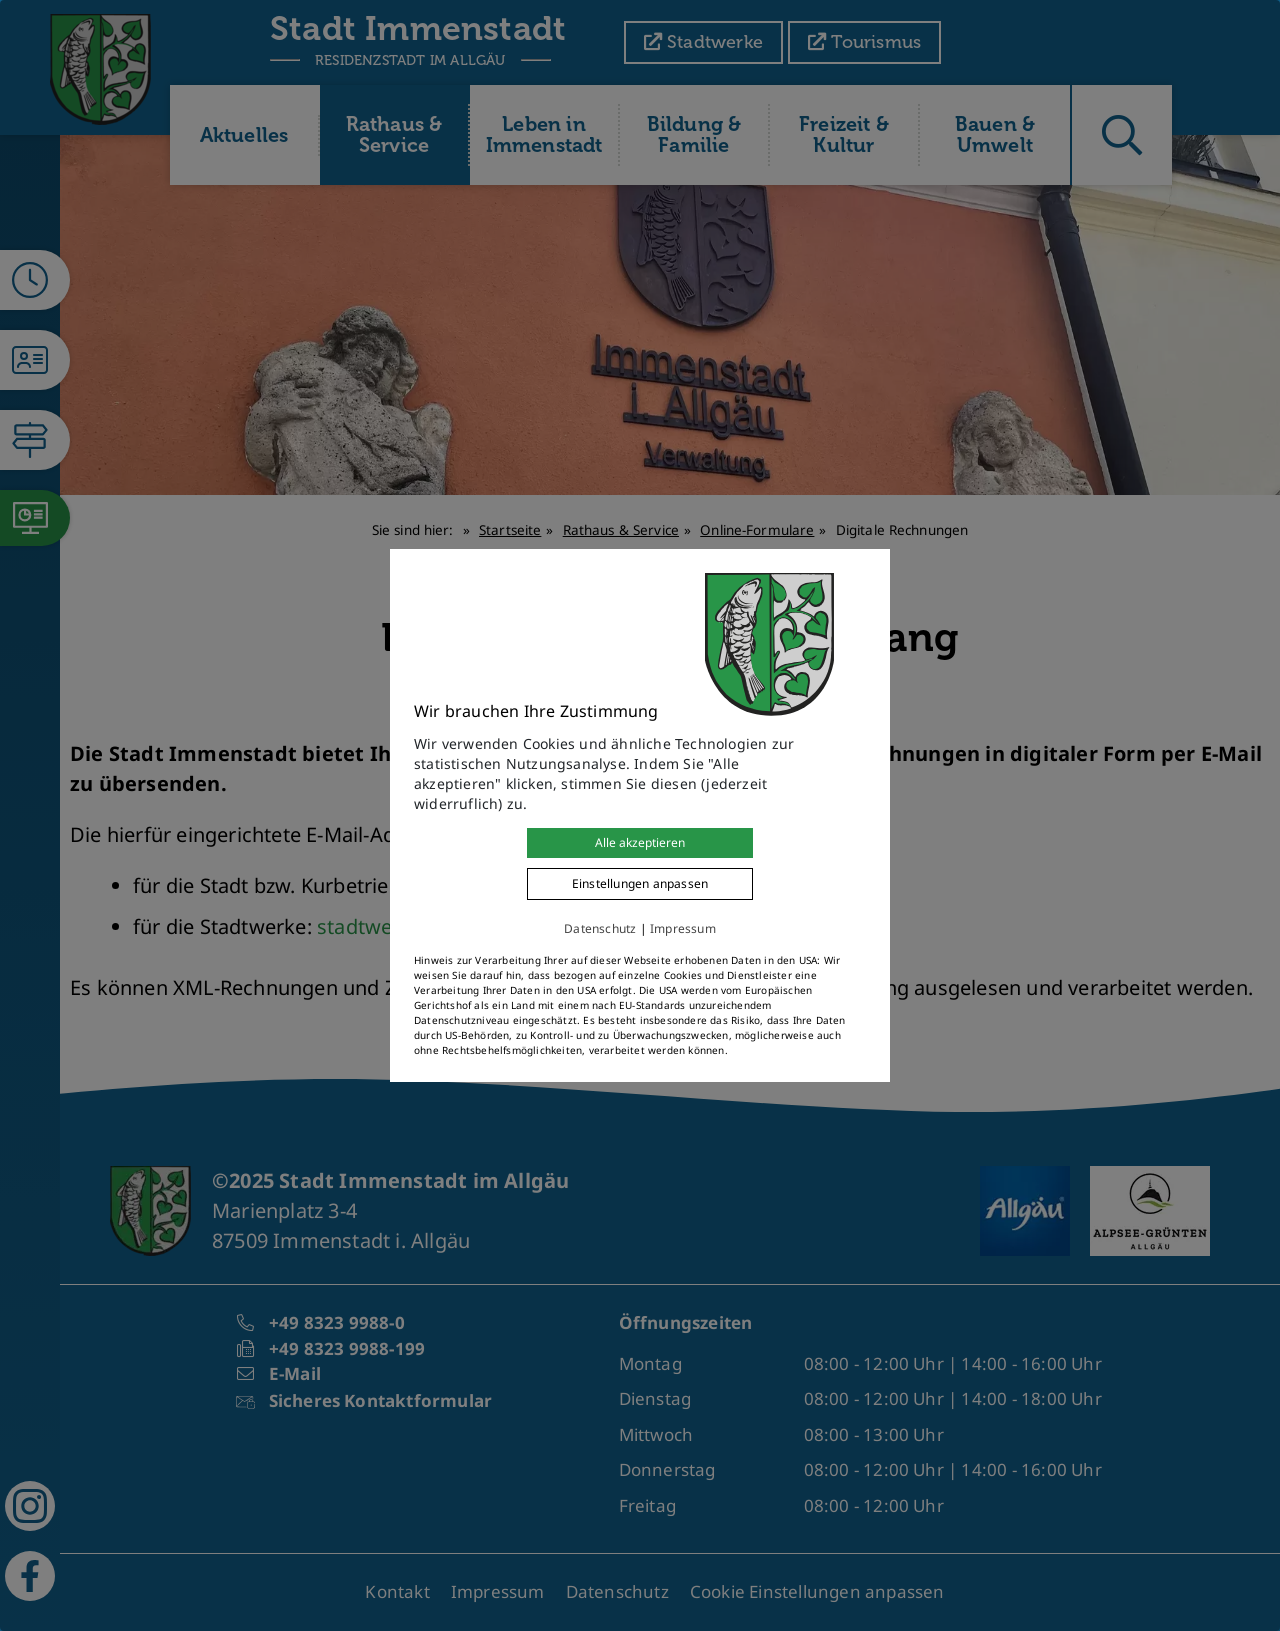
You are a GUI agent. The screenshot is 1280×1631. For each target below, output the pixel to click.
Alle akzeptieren (640, 842)
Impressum (683, 928)
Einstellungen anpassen (640, 883)
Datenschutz (600, 928)
